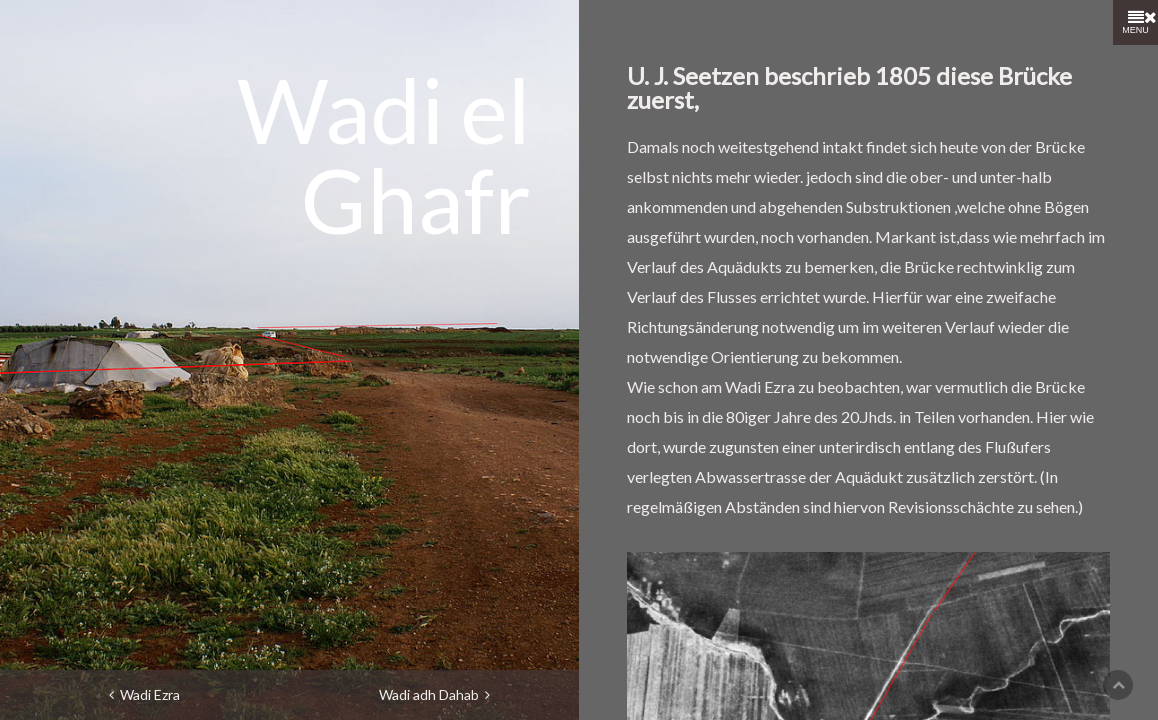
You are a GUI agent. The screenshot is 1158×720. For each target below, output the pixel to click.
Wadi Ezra (144, 694)
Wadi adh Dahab (434, 694)
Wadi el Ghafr (384, 154)
